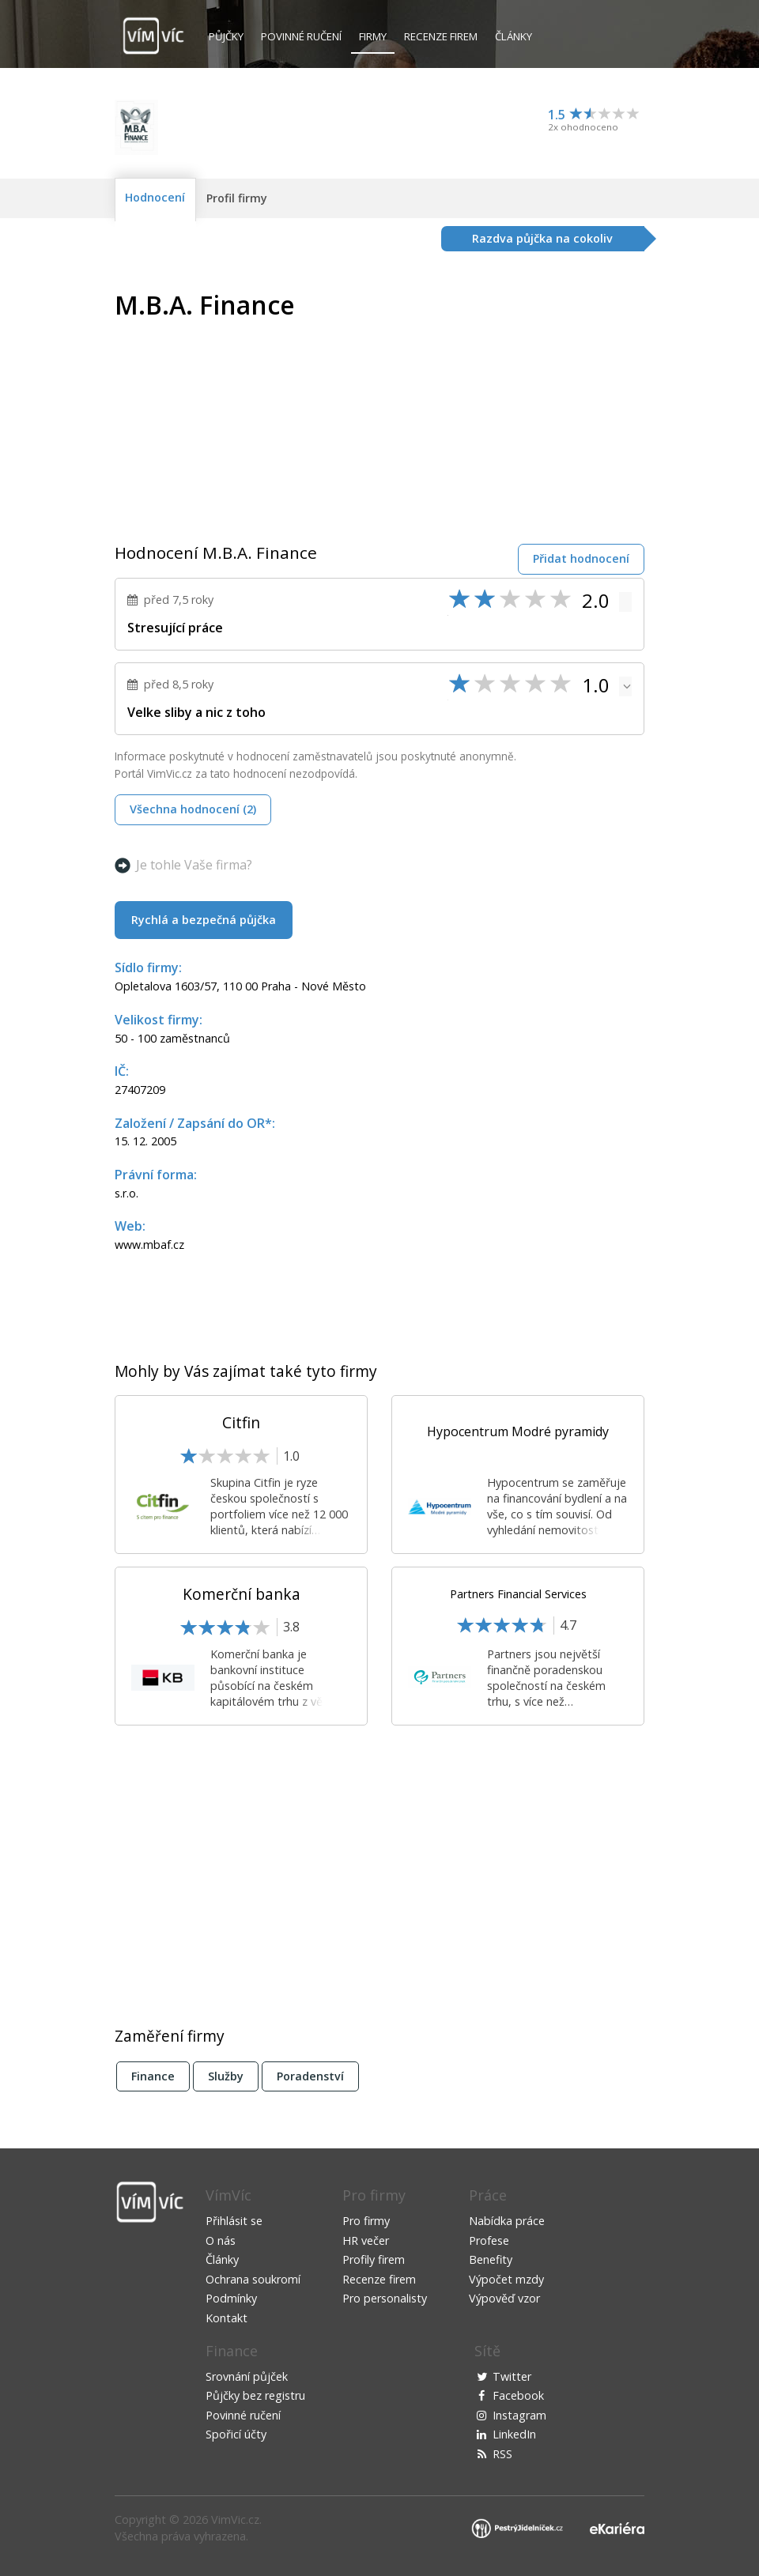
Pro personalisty (384, 2298)
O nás (221, 2240)
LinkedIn (514, 2434)
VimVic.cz (235, 2519)
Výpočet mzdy (506, 2279)
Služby (226, 2076)
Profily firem (373, 2259)
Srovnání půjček (247, 2376)
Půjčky (226, 36)
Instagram (519, 2415)
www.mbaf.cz (149, 1244)
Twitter (512, 2376)
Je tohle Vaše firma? (194, 864)
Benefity (490, 2259)
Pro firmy (366, 2220)
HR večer (365, 2240)
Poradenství (310, 2076)
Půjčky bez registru (255, 2395)
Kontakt (226, 2317)
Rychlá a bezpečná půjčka (203, 919)
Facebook (518, 2395)
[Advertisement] (511, 401)
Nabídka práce (507, 2220)
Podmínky (231, 2298)
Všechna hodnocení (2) (193, 809)
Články (513, 36)
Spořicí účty (236, 2434)
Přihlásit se (234, 2220)
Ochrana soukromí (253, 2279)
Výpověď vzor (504, 2298)
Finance (153, 2076)
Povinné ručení (301, 36)
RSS (502, 2453)
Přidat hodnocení (581, 558)
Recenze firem (441, 36)
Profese (489, 2240)
